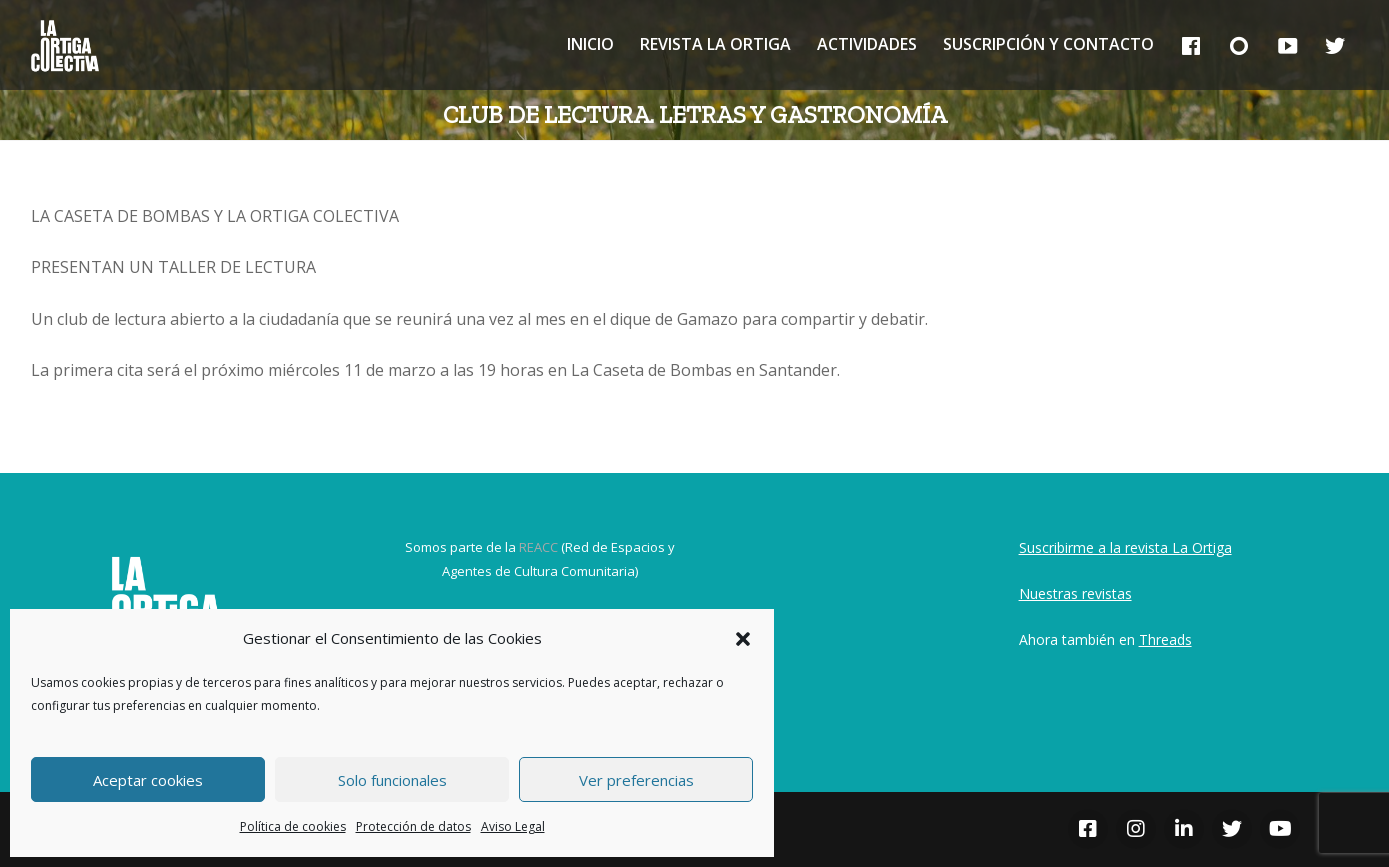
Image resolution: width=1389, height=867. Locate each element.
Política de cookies (293, 826)
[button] (743, 639)
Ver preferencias (636, 780)
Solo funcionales (392, 780)
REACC (538, 547)
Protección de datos (413, 826)
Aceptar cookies (148, 780)
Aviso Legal (513, 826)
